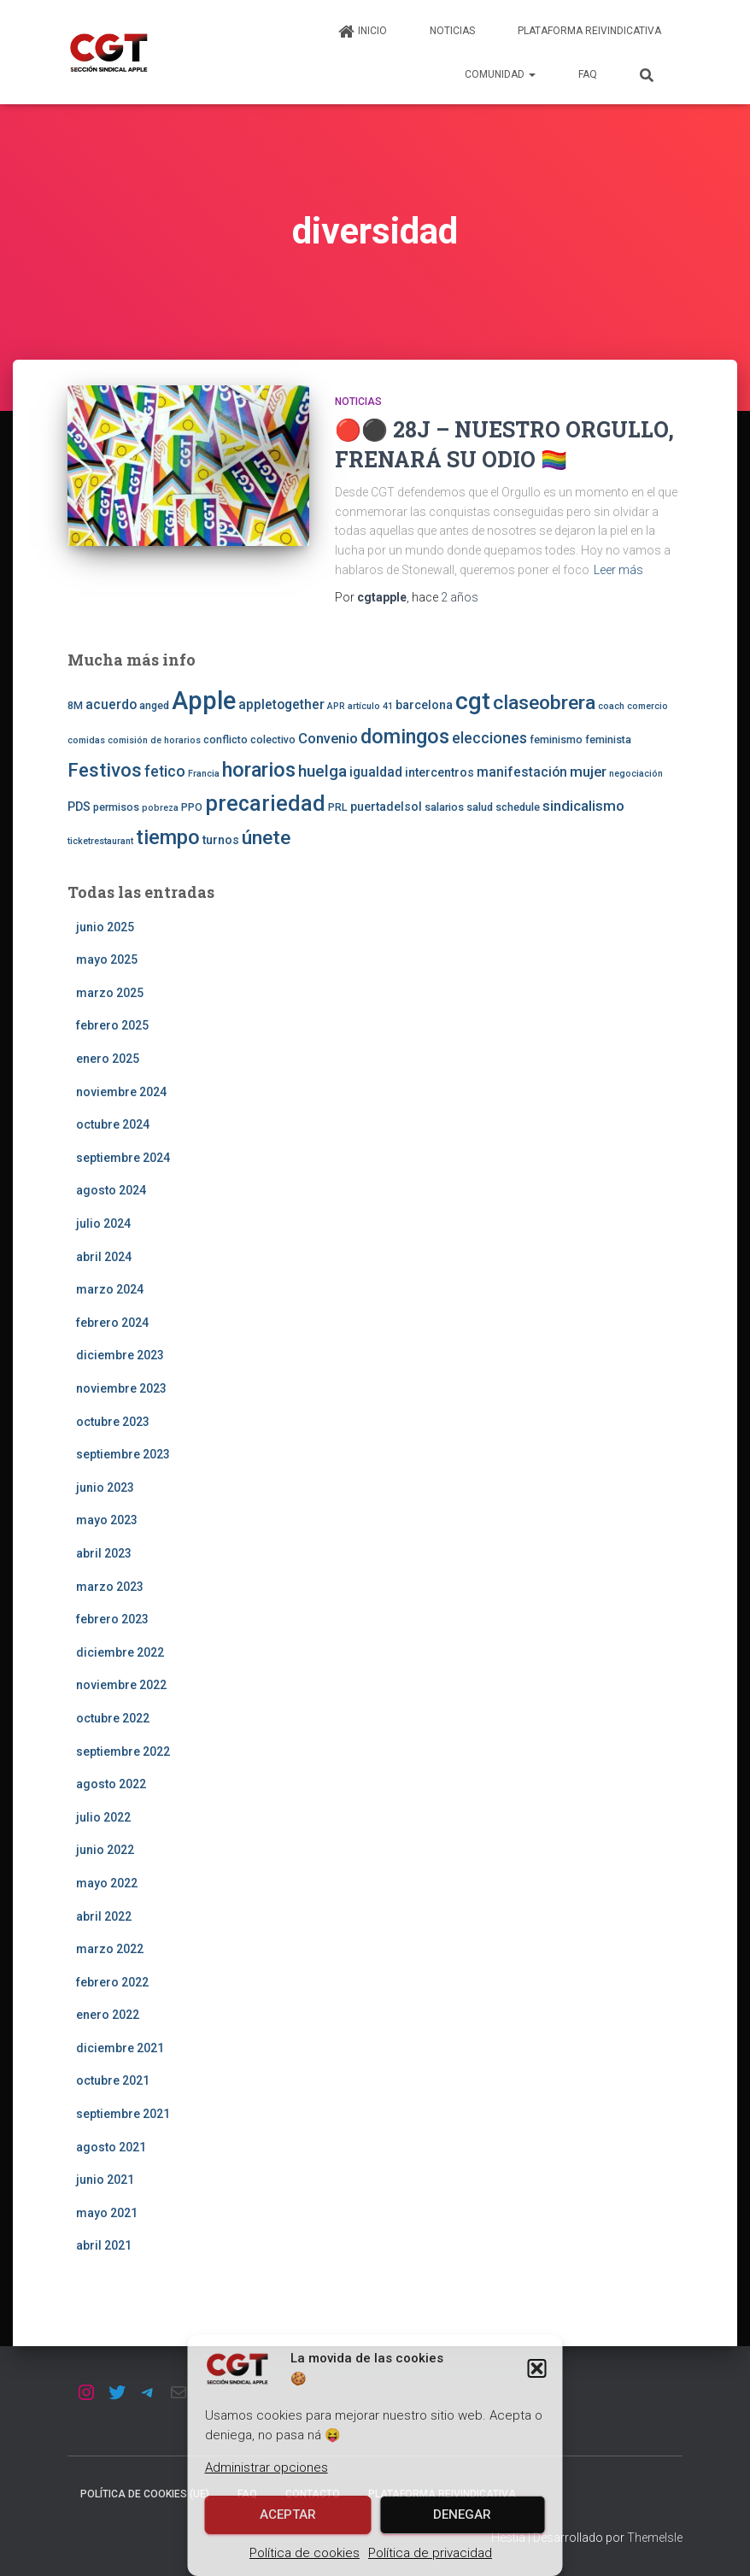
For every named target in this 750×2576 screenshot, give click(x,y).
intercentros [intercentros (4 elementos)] (439, 772)
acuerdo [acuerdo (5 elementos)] (111, 705)
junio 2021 (105, 2179)
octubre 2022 (112, 1718)
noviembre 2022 (121, 1685)
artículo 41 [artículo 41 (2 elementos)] (370, 706)
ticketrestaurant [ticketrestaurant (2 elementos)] (100, 841)
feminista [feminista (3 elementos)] (608, 739)
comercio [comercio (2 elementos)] (647, 706)
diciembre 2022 (120, 1652)
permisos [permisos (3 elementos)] (116, 807)
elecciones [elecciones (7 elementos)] (489, 738)
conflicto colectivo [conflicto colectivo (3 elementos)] (249, 739)
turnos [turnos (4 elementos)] (220, 840)
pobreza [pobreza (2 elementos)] (160, 807)
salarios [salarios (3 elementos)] (444, 807)
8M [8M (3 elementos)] (75, 705)
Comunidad (500, 74)
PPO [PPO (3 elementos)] (191, 807)
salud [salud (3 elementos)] (479, 807)
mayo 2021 (107, 2213)
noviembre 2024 (121, 1092)
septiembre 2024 (123, 1158)
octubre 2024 (112, 1124)
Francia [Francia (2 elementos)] (204, 773)
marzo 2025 (110, 993)
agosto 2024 (111, 1190)
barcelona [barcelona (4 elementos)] (424, 705)
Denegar (462, 2514)
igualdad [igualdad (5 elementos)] (375, 772)
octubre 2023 (112, 1422)
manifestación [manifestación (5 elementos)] (522, 772)
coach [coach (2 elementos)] (611, 706)
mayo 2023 (107, 1520)
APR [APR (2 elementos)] (336, 706)
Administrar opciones (266, 2467)
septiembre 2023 (123, 1454)
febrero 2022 (112, 1982)
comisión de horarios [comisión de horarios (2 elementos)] (154, 740)
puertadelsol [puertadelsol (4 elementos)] (386, 806)
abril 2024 (104, 1257)
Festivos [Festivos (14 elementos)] (104, 770)
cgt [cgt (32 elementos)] (472, 701)
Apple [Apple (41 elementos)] (204, 700)
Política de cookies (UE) (144, 2494)
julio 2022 (103, 1817)
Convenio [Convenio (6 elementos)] (328, 738)
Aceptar (288, 2514)
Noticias (452, 31)
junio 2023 (105, 1487)
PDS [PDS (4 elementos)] (79, 806)
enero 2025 (107, 1058)
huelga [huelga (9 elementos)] (322, 771)
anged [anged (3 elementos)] (154, 705)
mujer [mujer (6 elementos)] (588, 771)
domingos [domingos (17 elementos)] (404, 736)
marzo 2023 (110, 1586)
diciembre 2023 (120, 1355)
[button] (537, 2368)
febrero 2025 (112, 1025)
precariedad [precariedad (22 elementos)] (265, 803)
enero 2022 (107, 2014)
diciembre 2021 (120, 2048)
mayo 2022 (107, 1883)
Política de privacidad (430, 2553)
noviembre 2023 (121, 1388)
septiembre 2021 (123, 2114)
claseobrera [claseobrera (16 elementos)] (544, 702)
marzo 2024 (110, 1289)
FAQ (587, 74)
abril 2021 (104, 2245)
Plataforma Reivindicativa (589, 31)
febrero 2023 (112, 1619)
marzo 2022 (110, 1949)
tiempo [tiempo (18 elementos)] (168, 837)
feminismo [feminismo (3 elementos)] (556, 739)
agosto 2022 (111, 1784)
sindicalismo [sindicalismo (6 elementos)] (583, 805)
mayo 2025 (107, 959)
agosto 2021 (111, 2147)
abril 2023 (104, 1553)
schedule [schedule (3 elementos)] (517, 807)
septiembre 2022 (123, 1751)
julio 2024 (103, 1223)
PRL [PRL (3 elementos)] (338, 807)
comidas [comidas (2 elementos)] (86, 740)
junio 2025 (105, 927)
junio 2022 (105, 1850)
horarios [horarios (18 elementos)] (259, 770)
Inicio (362, 31)
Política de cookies (304, 2553)
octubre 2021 (112, 2080)
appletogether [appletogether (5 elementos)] (281, 705)
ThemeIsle (655, 2537)
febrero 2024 (112, 1322)
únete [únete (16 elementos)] (266, 837)
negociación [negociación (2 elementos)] (636, 773)
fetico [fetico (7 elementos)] (164, 771)
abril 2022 (104, 1916)
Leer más (618, 570)
